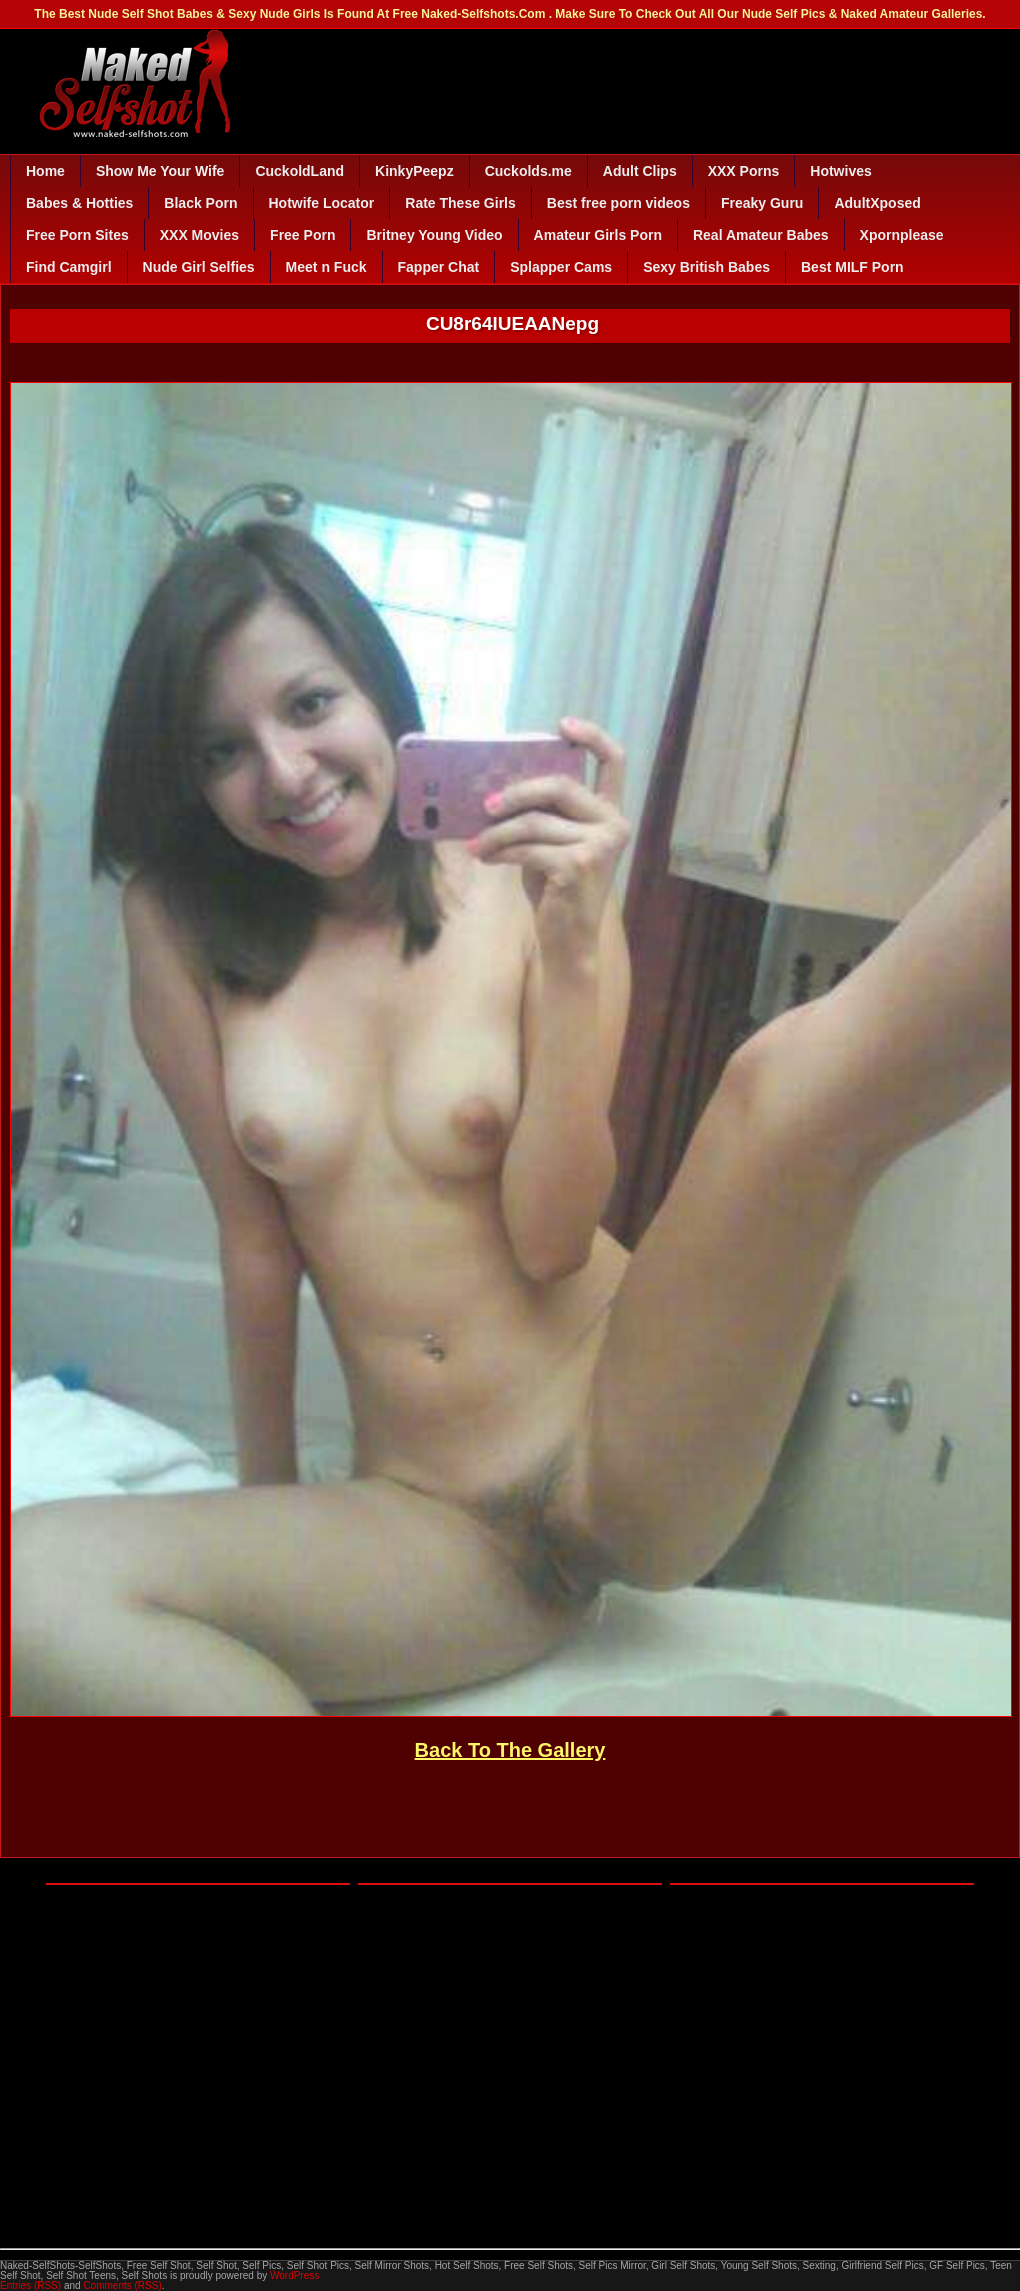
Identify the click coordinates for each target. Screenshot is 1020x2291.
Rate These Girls (460, 203)
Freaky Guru (762, 203)
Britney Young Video (434, 235)
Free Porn (302, 235)
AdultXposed (877, 203)
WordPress (294, 2275)
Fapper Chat (439, 267)
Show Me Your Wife (160, 171)
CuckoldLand (299, 171)
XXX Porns (744, 171)
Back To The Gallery (510, 1750)
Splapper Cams (561, 267)
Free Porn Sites (77, 235)
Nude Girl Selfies (199, 267)
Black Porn (200, 203)
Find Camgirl (69, 267)
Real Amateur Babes (761, 235)
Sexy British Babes (706, 267)
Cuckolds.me (528, 171)
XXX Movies (199, 235)
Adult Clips (640, 171)
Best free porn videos (618, 203)
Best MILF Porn (852, 267)
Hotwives (840, 171)
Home (45, 171)
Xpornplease (902, 235)
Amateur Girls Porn (598, 235)
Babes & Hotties (79, 203)
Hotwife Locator (322, 203)
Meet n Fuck (326, 267)
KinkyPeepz (414, 171)
